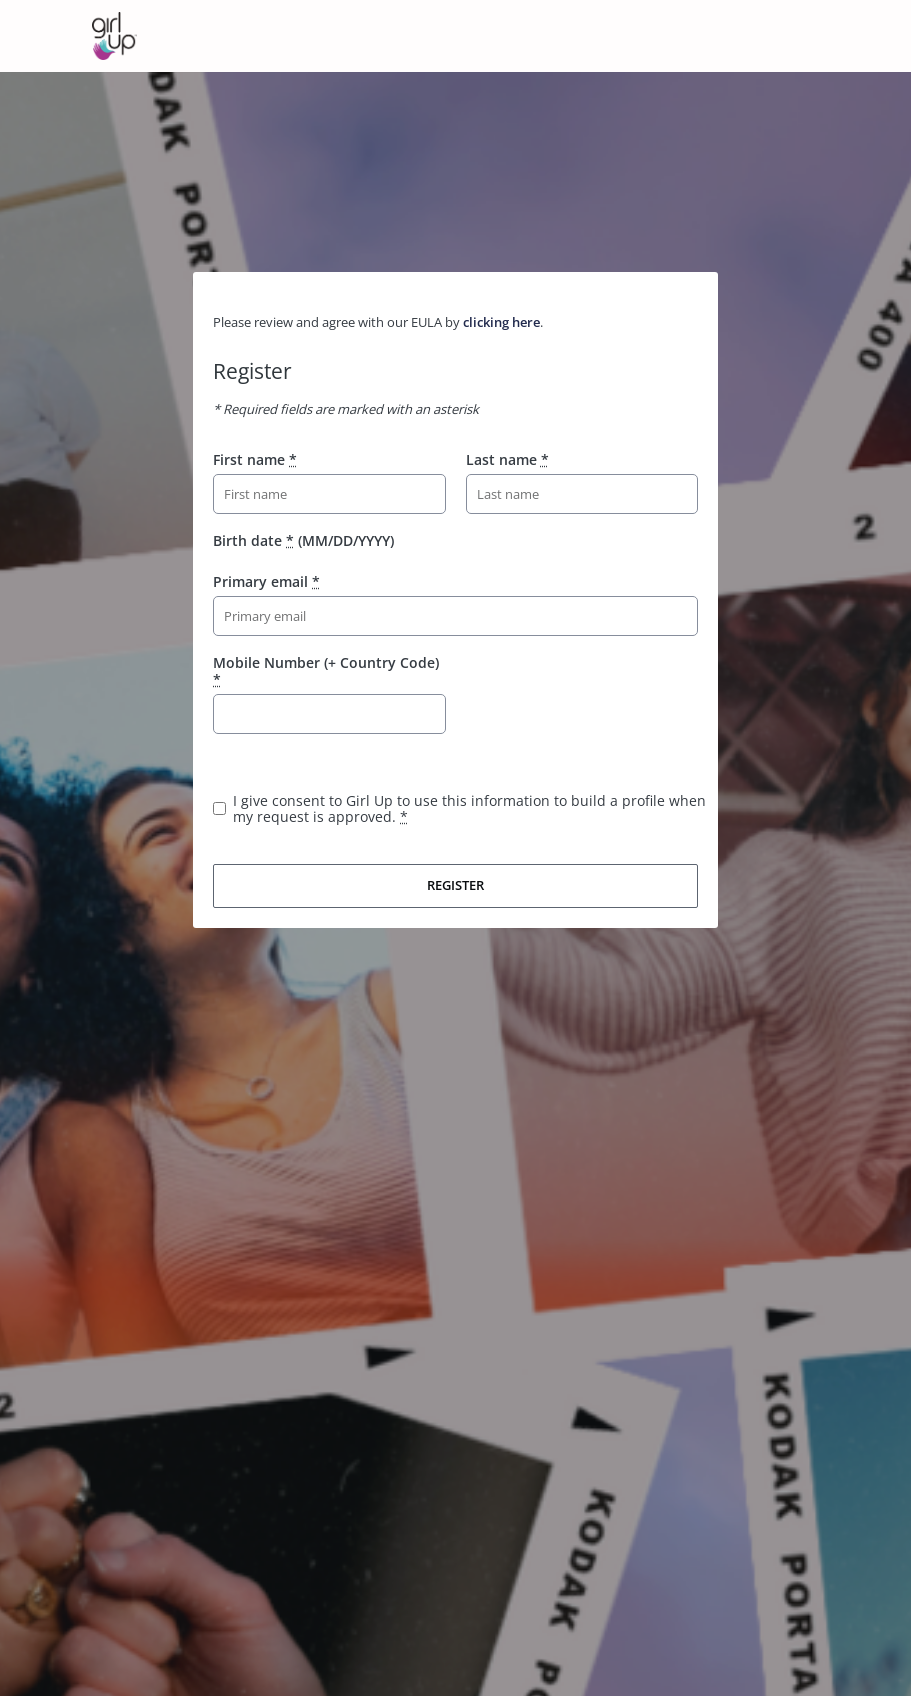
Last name (507, 459)
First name (255, 459)
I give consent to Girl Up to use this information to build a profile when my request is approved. (469, 808)
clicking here (501, 322)
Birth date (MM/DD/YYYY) (303, 540)
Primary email (266, 581)
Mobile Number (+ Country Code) (326, 670)
